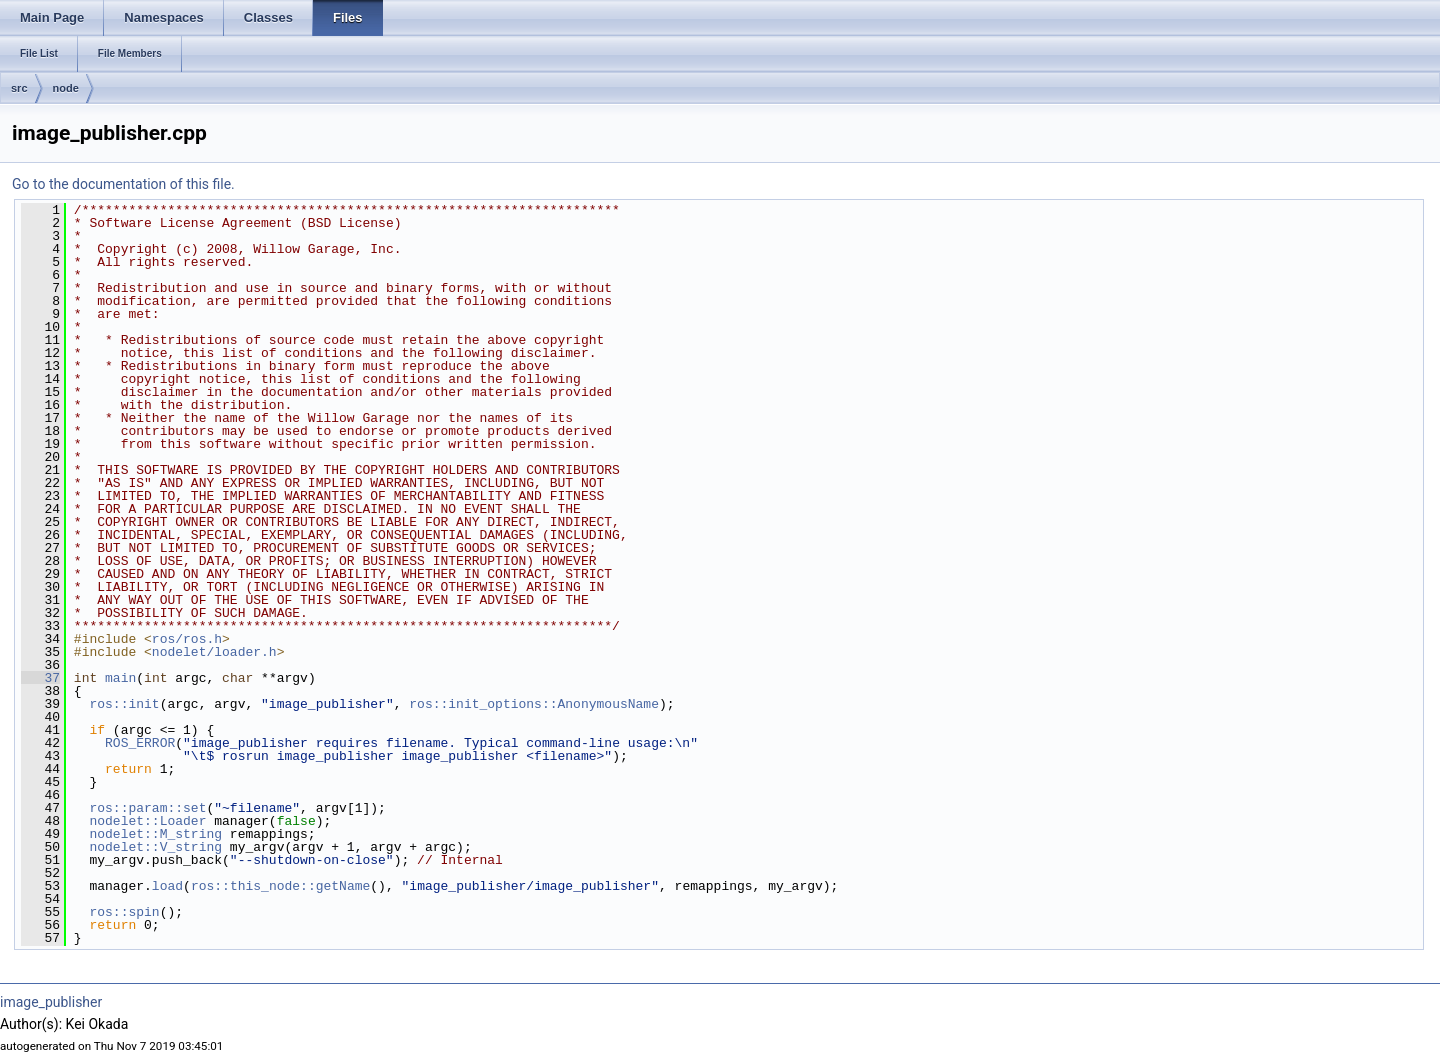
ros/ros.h (187, 639)
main (120, 678)
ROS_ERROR (140, 743)
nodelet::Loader (147, 821)
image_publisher (51, 1002)
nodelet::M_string (155, 834)
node (66, 88)
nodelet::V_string (155, 847)
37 (40, 678)
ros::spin (124, 912)
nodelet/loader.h (214, 652)
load (167, 886)
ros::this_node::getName (280, 886)
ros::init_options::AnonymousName (534, 704)
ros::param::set (147, 808)
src (19, 88)
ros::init (124, 704)
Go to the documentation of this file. (123, 184)
